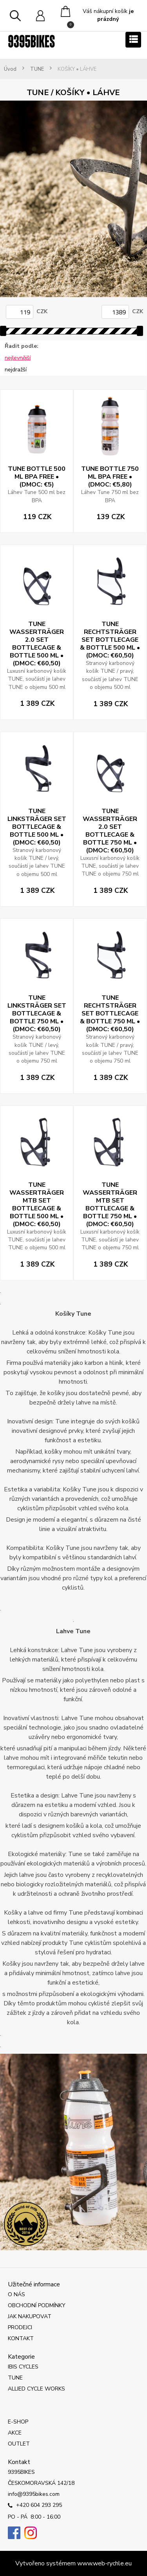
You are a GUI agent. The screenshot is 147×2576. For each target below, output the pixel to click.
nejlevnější (18, 358)
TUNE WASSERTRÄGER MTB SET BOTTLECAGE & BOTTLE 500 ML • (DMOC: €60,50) (36, 1204)
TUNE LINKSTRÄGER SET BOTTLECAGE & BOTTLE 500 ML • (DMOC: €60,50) (36, 826)
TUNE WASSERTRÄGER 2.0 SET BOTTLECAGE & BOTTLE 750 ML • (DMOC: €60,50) (110, 830)
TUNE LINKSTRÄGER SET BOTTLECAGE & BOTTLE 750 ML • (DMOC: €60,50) (36, 1013)
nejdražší (16, 369)
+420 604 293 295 (35, 2506)
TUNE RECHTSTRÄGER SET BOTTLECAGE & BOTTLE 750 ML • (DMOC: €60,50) (110, 1013)
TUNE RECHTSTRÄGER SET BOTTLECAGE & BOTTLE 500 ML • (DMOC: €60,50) (110, 639)
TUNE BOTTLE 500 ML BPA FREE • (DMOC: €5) (36, 476)
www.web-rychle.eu (104, 2563)
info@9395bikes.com (34, 2494)
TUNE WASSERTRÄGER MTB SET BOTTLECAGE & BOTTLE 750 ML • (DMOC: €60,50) (110, 1204)
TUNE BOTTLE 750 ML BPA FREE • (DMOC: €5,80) (110, 476)
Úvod (10, 69)
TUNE (37, 69)
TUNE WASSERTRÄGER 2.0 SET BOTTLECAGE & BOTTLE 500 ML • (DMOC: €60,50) (36, 643)
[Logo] (31, 41)
